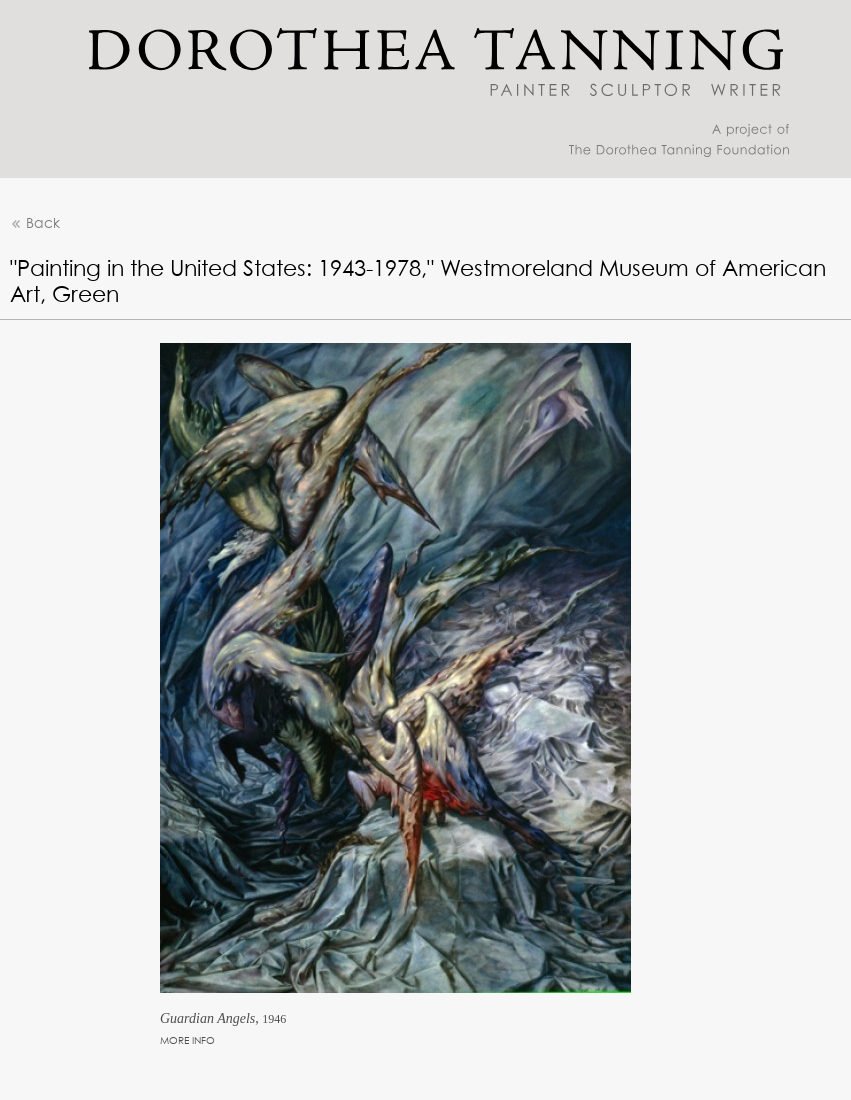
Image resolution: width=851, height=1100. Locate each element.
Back (35, 224)
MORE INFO (187, 1041)
